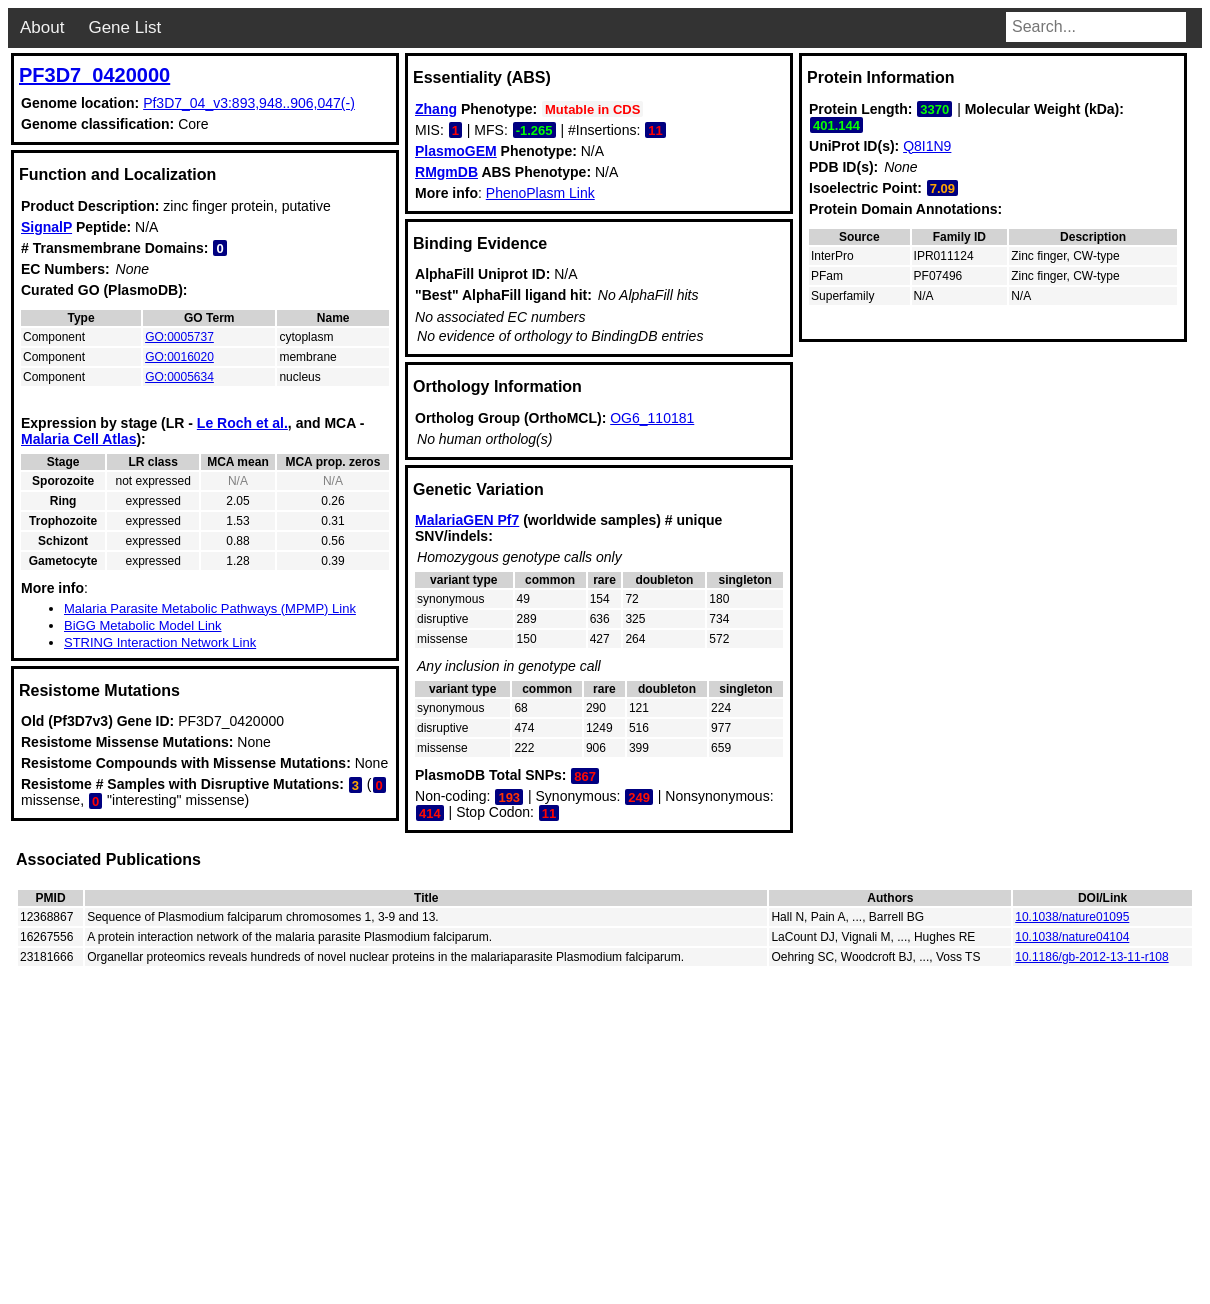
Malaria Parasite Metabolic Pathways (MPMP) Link (210, 608)
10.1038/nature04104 (1072, 937)
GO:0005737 (179, 337)
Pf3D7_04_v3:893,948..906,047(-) (249, 103)
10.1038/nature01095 (1072, 917)
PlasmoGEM (456, 151)
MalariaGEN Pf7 (467, 520)
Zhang (436, 109)
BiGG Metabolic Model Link (143, 625)
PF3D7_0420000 (94, 75)
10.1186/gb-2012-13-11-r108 (1091, 957)
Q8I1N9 (927, 146)
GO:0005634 (179, 377)
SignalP (46, 227)
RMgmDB (446, 172)
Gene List (124, 27)
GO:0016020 (179, 357)
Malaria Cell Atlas (78, 439)
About (42, 27)
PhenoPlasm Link (540, 193)
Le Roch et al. (242, 423)
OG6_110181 (652, 418)
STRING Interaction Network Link (160, 642)
